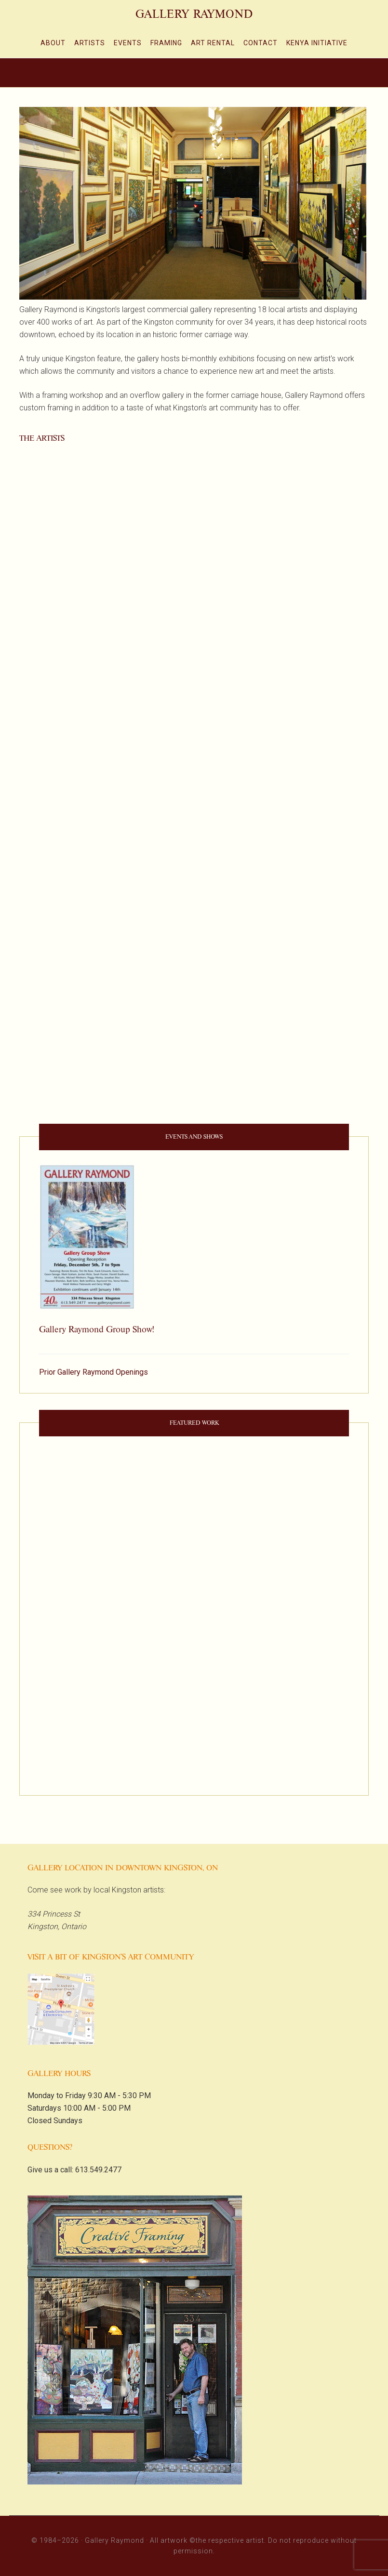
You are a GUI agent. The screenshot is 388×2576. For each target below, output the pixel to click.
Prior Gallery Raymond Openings (93, 1372)
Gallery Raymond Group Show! (96, 1329)
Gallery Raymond (194, 14)
